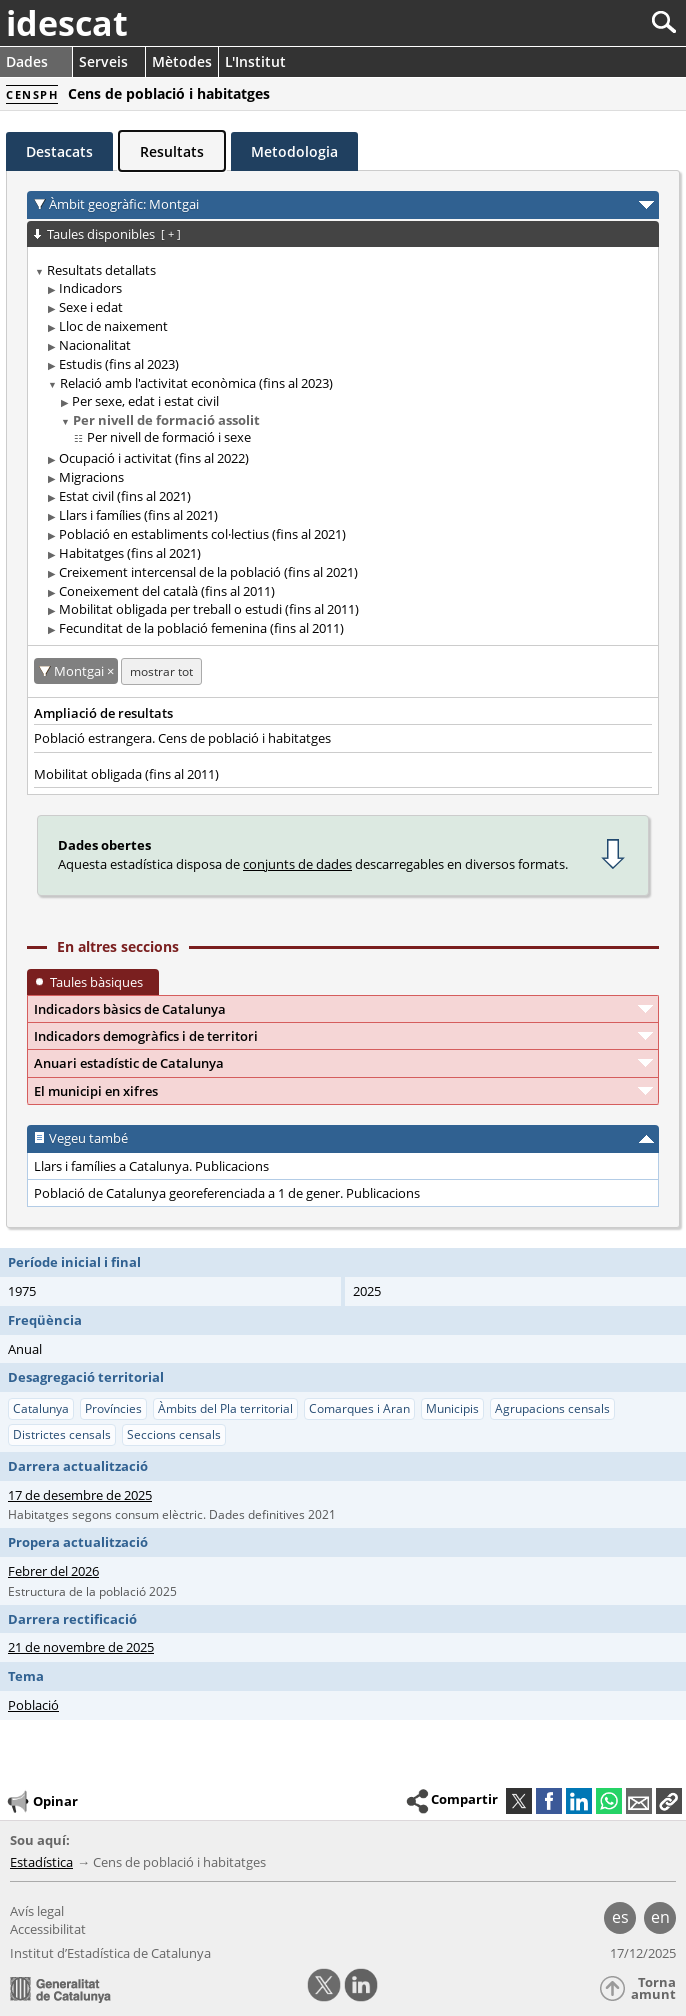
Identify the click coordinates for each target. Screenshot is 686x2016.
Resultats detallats (101, 270)
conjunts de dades (297, 864)
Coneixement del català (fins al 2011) (167, 591)
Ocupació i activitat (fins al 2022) (154, 458)
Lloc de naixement (113, 326)
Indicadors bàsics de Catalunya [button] (130, 1009)
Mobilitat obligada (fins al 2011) (126, 774)
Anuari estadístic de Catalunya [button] (129, 1063)
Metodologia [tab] (294, 151)
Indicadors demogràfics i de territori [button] (146, 1036)
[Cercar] (597, 22)
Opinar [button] (41, 1802)
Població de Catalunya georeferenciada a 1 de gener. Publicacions (227, 1193)
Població (33, 1705)
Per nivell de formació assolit (166, 420)
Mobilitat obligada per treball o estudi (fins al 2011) (209, 609)
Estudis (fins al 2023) (119, 364)
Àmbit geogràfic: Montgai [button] (124, 204)
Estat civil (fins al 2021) (125, 496)
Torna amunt (653, 1988)
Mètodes (182, 61)
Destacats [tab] (59, 151)
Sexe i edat (91, 307)
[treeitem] (339, 450)
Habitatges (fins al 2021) (130, 553)
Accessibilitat (48, 1929)
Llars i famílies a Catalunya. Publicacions (151, 1166)
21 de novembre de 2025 (81, 1647)
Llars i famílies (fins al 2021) (138, 515)
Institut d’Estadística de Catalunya (110, 1953)
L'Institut (255, 61)
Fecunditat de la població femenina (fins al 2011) (201, 628)
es (620, 1917)
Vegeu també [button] (88, 1138)
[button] (669, 1801)
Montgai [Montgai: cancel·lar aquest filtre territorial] (80, 671)
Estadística (41, 1862)
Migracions (91, 477)
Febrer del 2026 (53, 1571)
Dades (27, 61)
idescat (67, 23)
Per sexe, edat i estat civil (145, 401)
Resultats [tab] (172, 151)
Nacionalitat (95, 345)
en (660, 1917)
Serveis (103, 61)
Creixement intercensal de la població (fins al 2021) (208, 572)
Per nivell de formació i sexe (169, 437)
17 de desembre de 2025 (80, 1495)
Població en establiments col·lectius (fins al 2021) (202, 534)
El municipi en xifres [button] (96, 1091)
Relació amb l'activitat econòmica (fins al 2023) (196, 383)
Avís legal (37, 1911)
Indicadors (90, 288)
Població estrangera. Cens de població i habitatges (182, 738)
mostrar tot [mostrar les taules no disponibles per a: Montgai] (161, 671)
